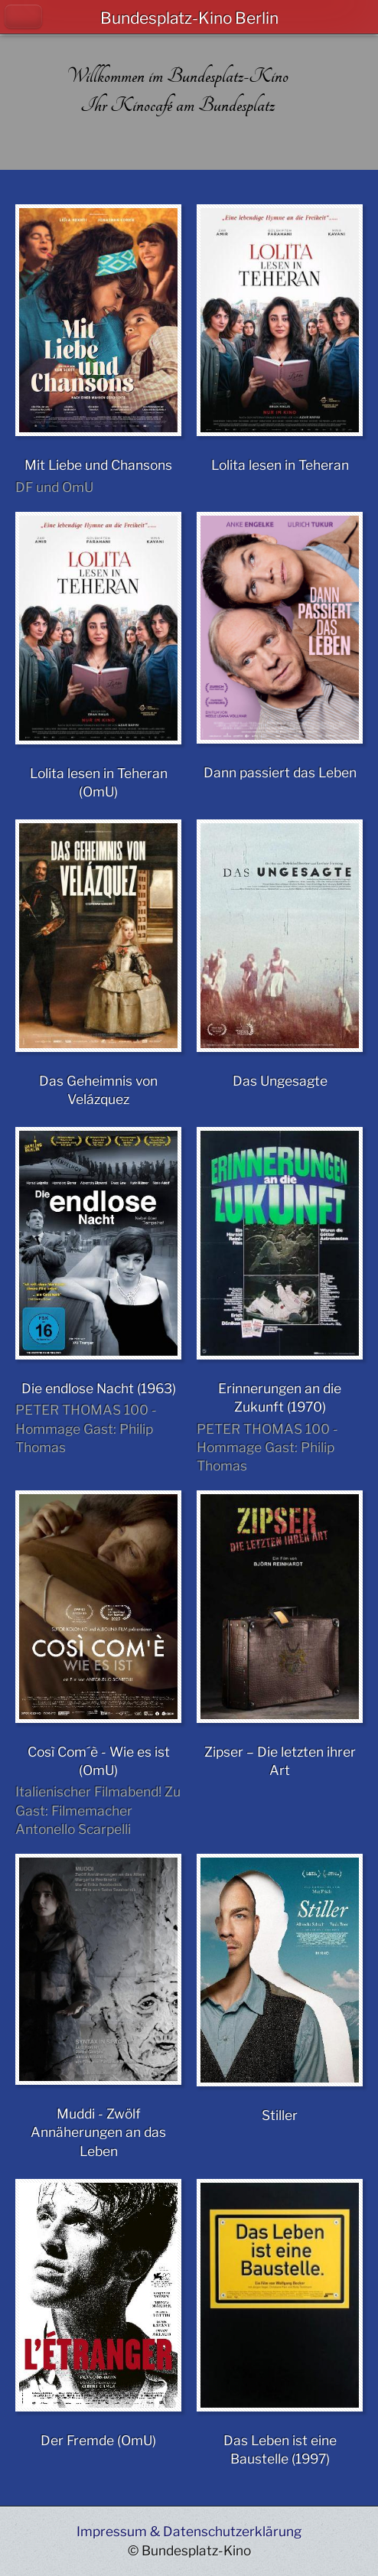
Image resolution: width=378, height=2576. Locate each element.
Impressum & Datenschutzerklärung (189, 2531)
